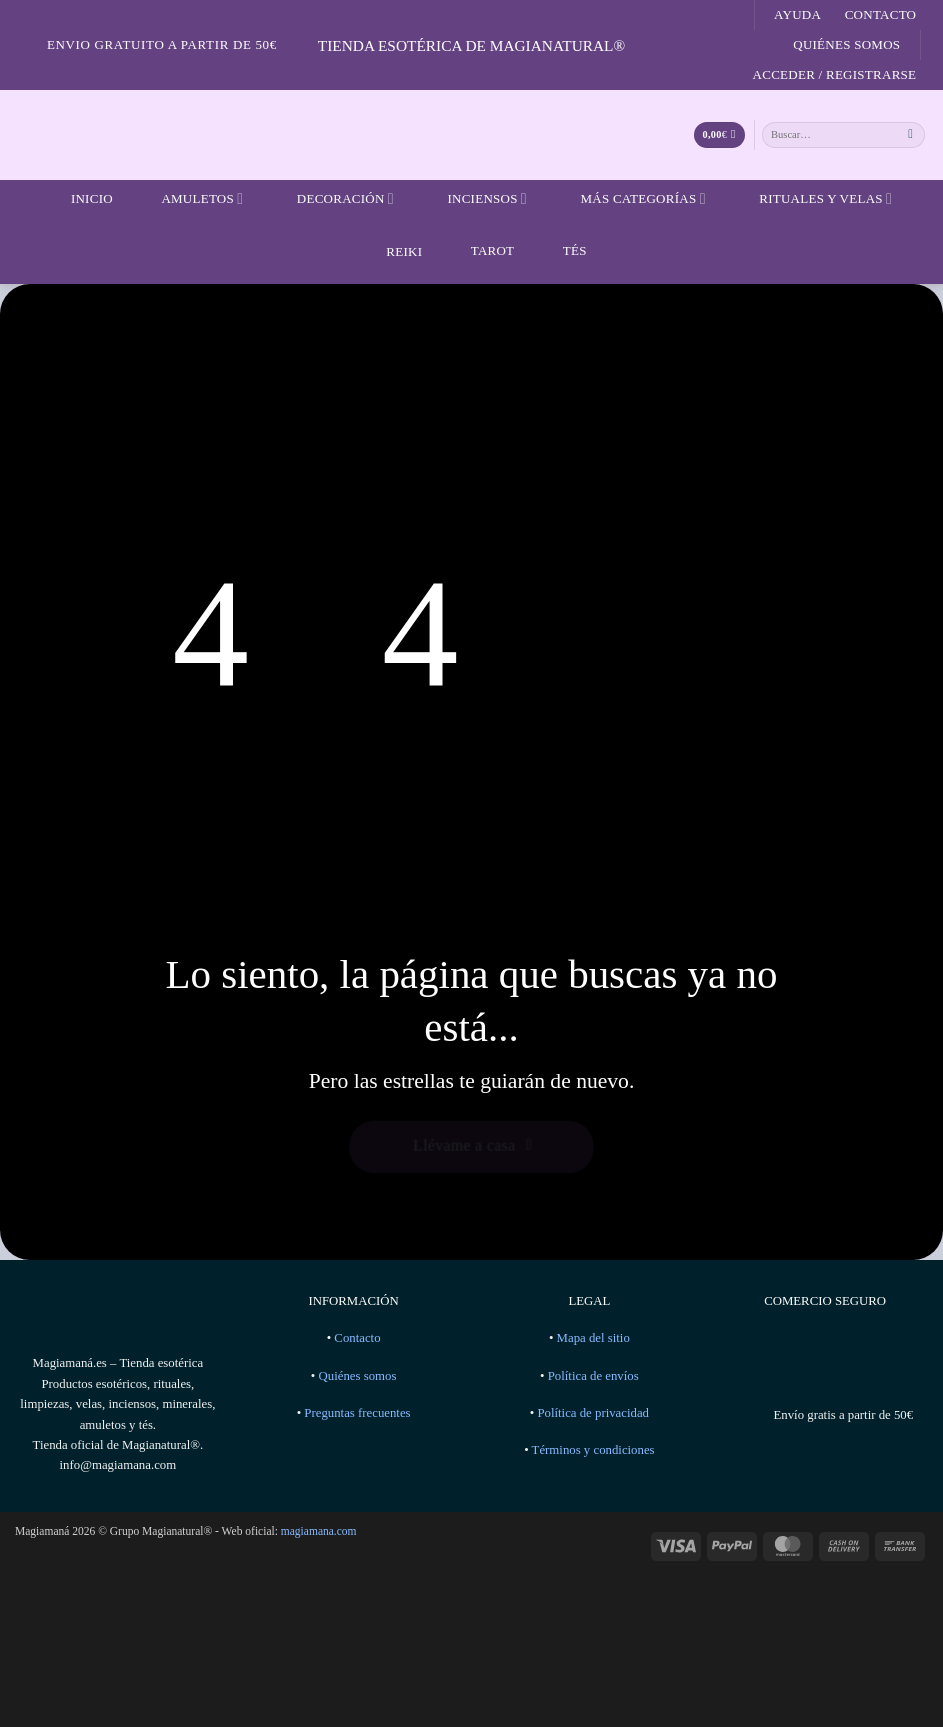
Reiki (389, 251)
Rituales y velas (813, 199)
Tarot (480, 250)
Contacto (881, 14)
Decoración (333, 199)
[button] (834, 75)
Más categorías (630, 199)
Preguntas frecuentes (357, 1413)
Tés (562, 250)
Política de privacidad (593, 1413)
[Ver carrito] (719, 135)
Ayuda (797, 14)
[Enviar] (911, 134)
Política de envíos (593, 1376)
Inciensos (474, 199)
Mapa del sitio (593, 1338)
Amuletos (189, 199)
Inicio (79, 199)
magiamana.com (319, 1531)
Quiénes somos (846, 44)
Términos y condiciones (593, 1450)
